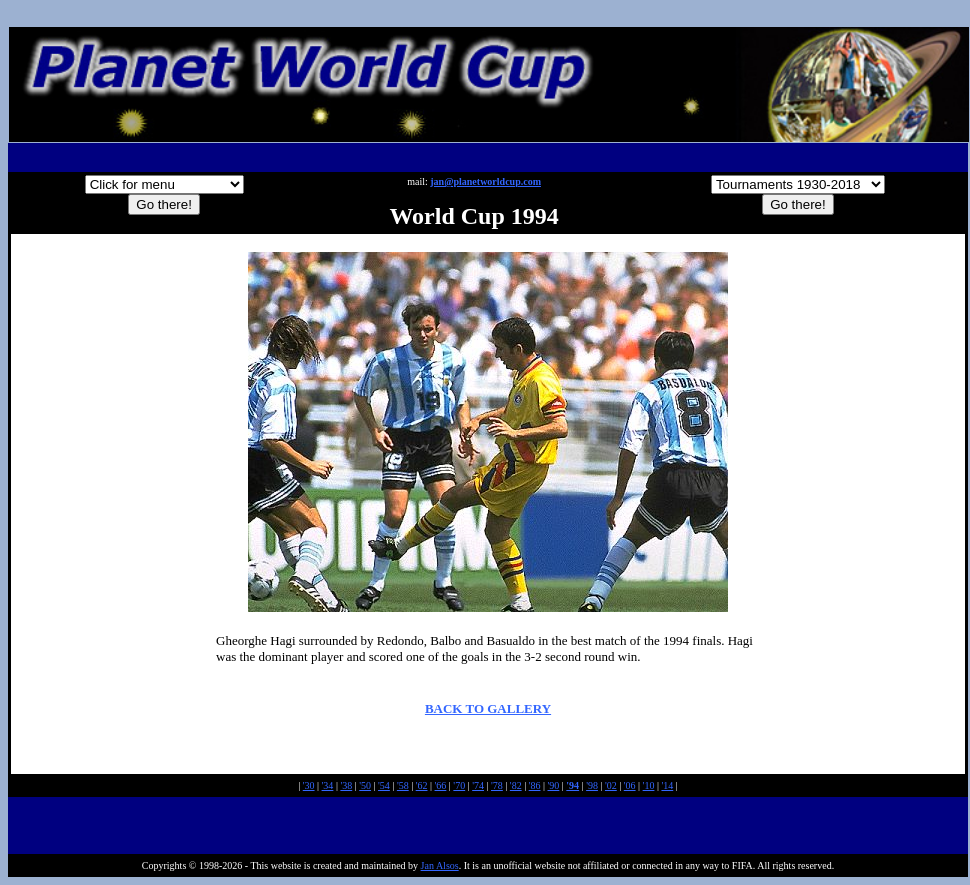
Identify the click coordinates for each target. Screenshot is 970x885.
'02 (611, 785)
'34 (328, 785)
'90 (554, 785)
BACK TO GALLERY (488, 708)
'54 (384, 785)
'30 (309, 785)
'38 (346, 785)
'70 (459, 785)
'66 (441, 785)
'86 (535, 785)
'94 (572, 785)
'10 (649, 785)
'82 (516, 785)
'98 (592, 785)
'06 (630, 785)
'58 (403, 785)
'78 (497, 785)
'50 (365, 785)
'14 (667, 785)
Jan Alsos (440, 865)
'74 (478, 785)
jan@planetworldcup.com (485, 181)
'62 (422, 785)
